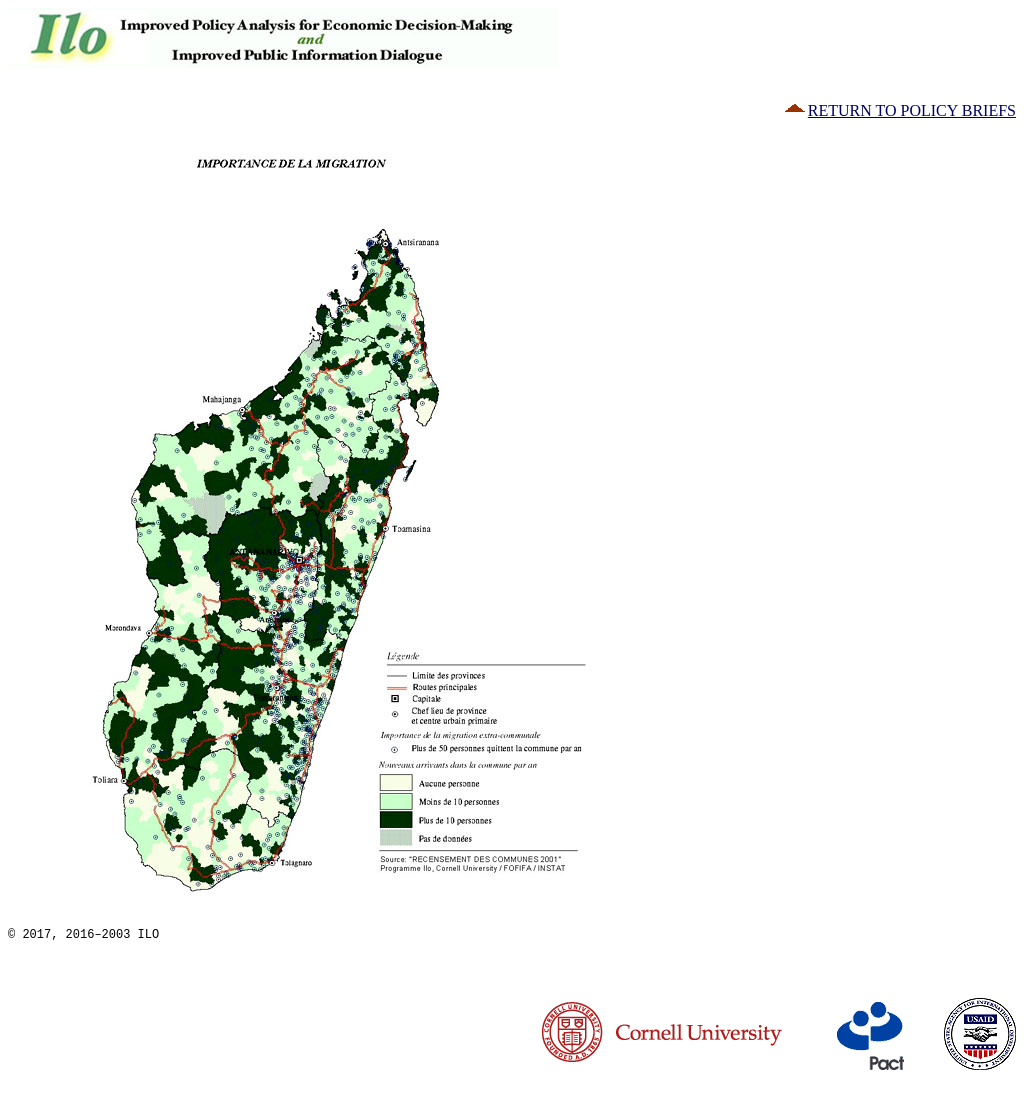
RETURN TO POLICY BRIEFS (899, 110)
